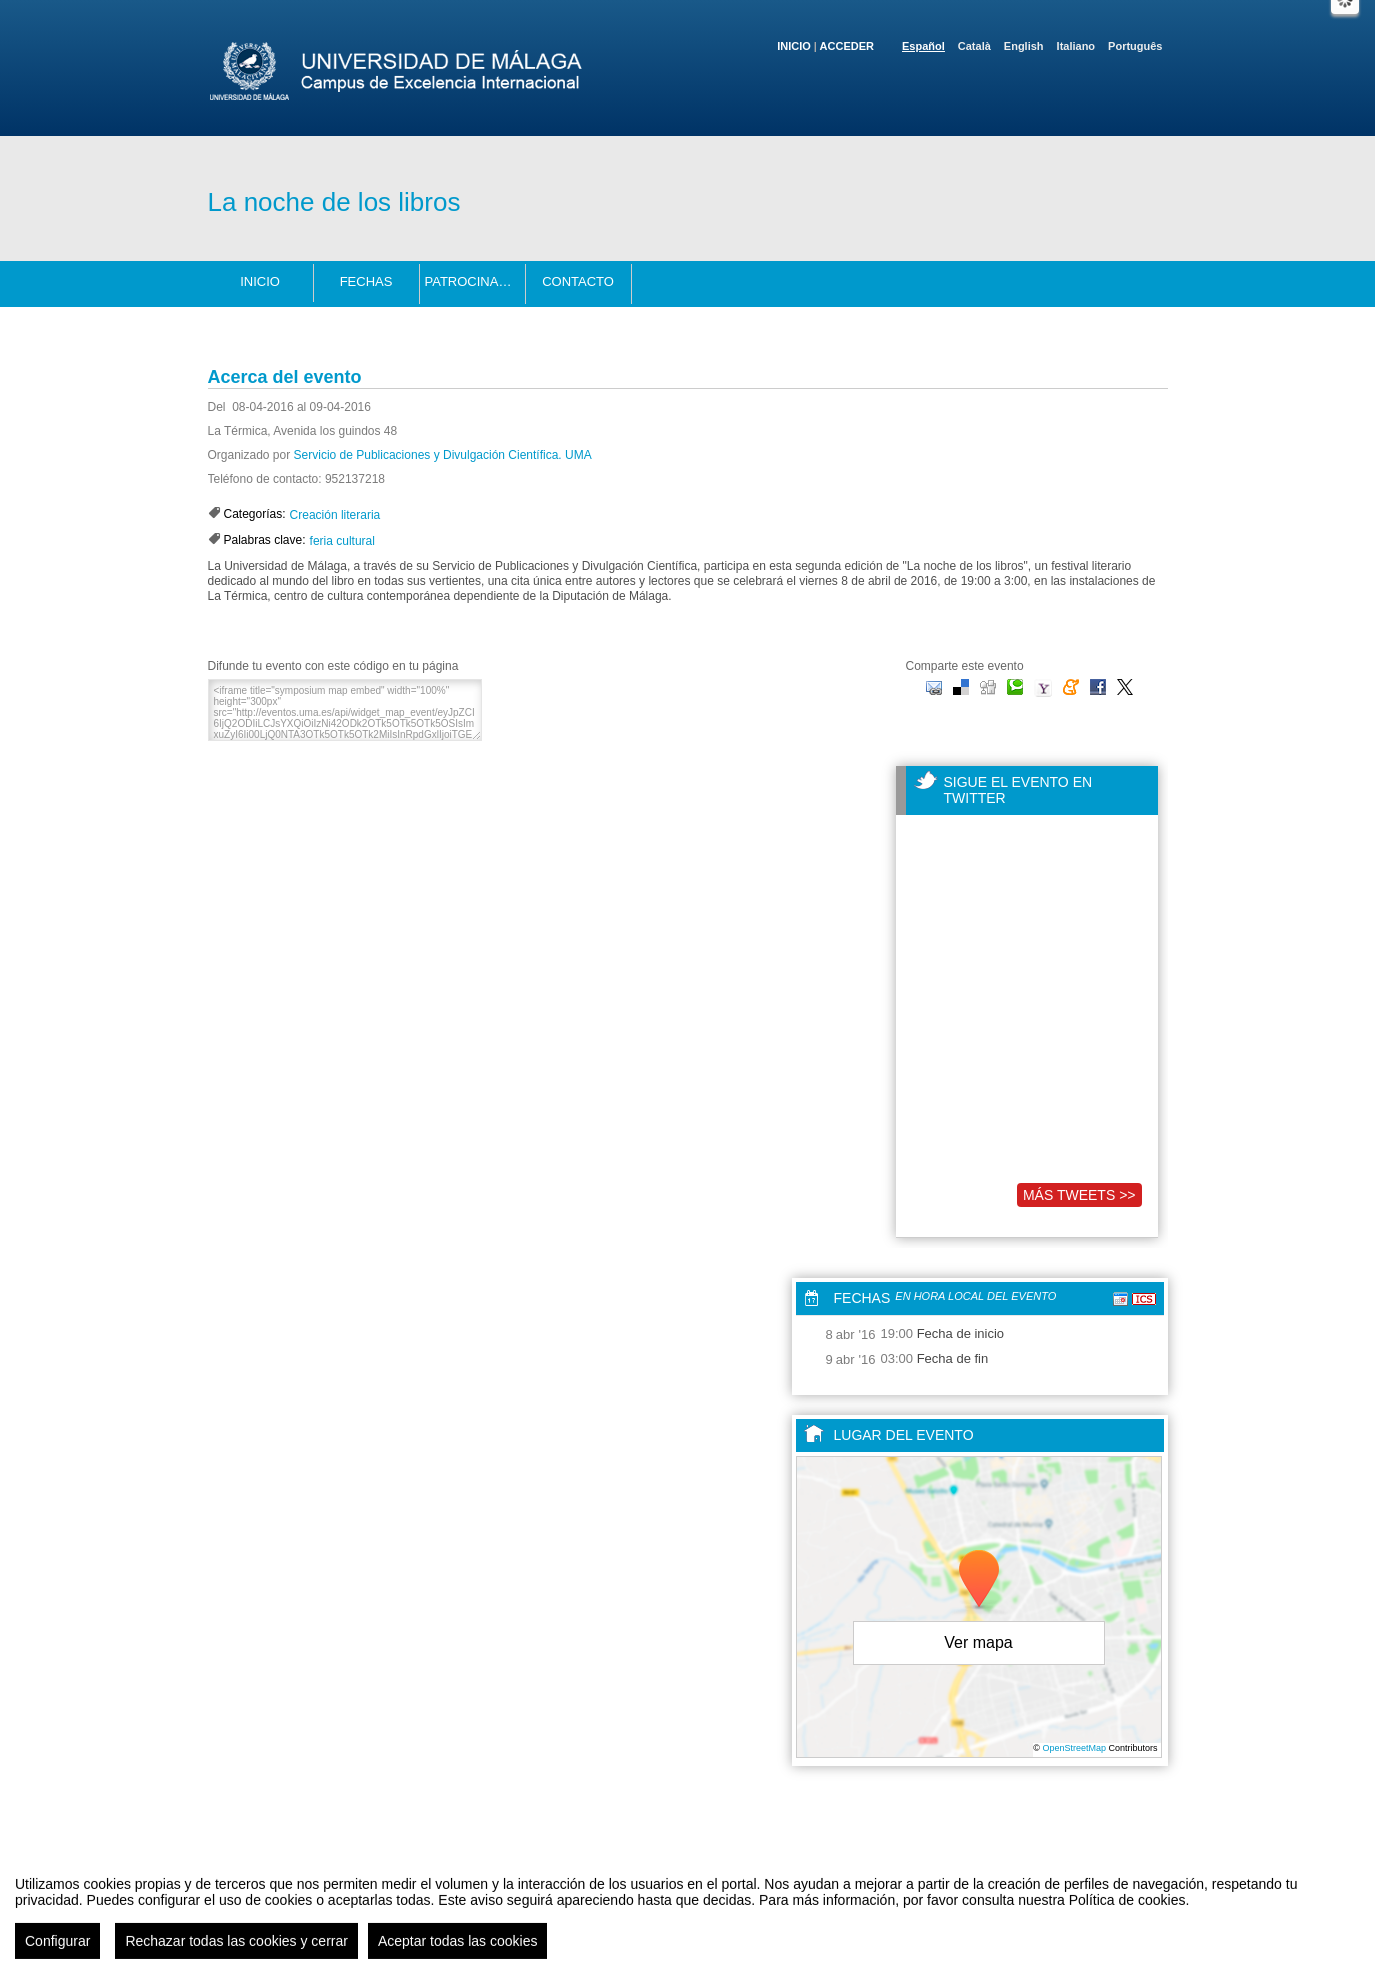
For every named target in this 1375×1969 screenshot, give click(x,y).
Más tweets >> (1079, 1195)
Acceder (847, 46)
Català (974, 46)
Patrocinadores (475, 281)
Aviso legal (488, 1932)
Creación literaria (335, 515)
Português (1135, 46)
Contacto (578, 281)
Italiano (1076, 46)
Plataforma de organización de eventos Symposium (697, 1932)
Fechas (366, 281)
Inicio (794, 46)
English (1024, 46)
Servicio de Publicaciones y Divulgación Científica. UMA (443, 455)
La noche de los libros (334, 202)
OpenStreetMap (1074, 1748)
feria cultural (342, 541)
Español (923, 46)
